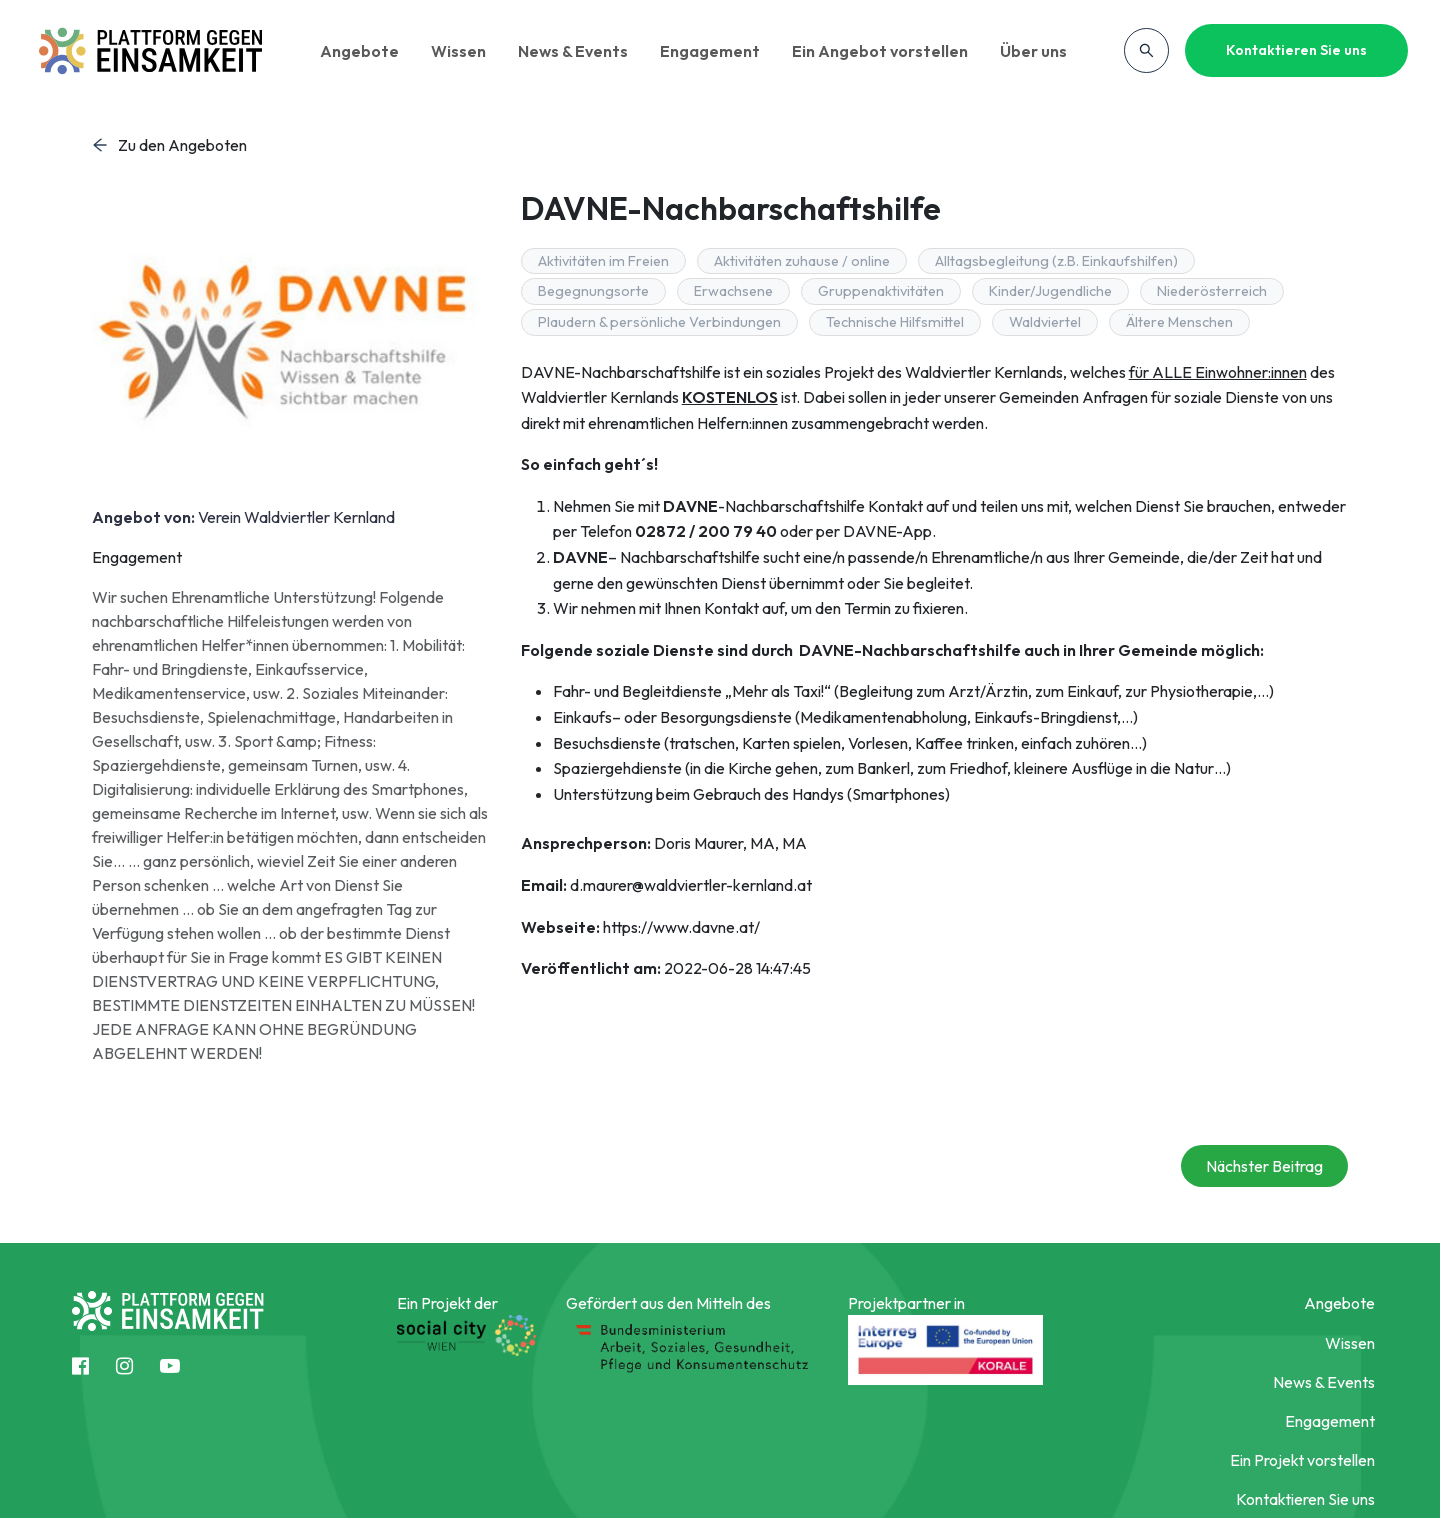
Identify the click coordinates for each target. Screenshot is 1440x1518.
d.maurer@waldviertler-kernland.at (691, 885)
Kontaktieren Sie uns (1296, 50)
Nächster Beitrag (1264, 1166)
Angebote (363, 51)
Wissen (462, 51)
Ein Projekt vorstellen (1302, 1460)
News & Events (577, 51)
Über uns (1037, 51)
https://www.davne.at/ (681, 927)
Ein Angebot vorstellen (884, 51)
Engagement (714, 51)
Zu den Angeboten (169, 145)
